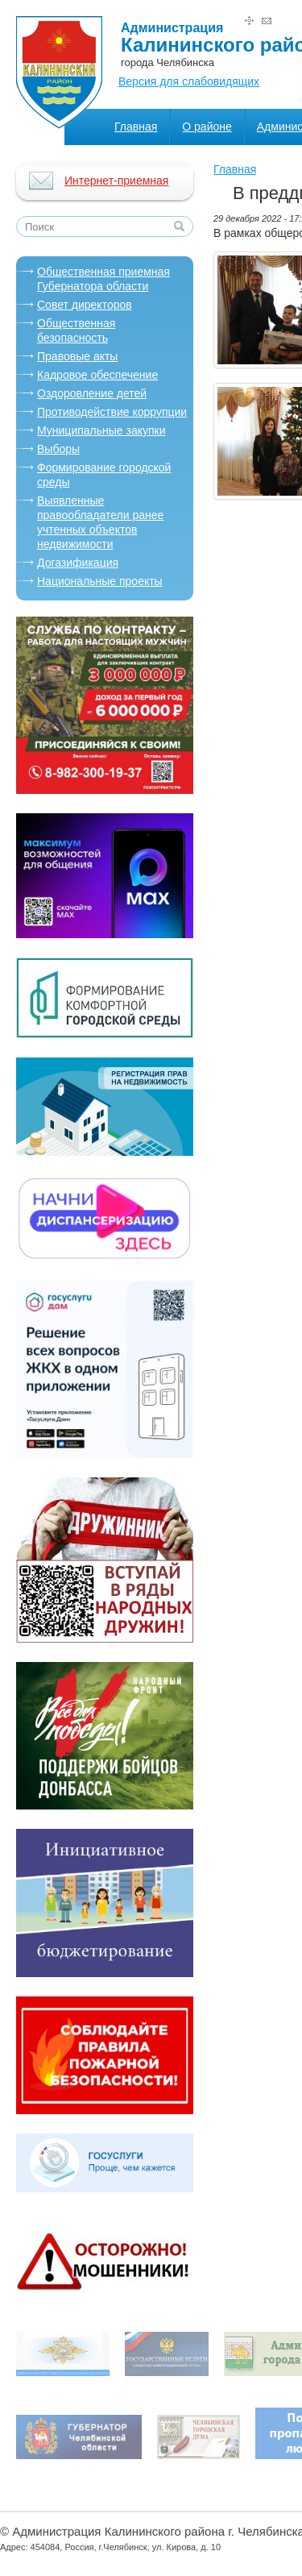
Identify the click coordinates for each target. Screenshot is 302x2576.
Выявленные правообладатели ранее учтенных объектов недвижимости (100, 522)
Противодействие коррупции (112, 411)
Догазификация (77, 562)
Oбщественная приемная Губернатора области (103, 279)
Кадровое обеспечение (97, 374)
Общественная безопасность (76, 330)
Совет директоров (84, 304)
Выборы (58, 448)
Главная (135, 126)
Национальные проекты (100, 581)
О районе (206, 126)
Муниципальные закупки (101, 430)
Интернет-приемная (116, 180)
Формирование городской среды (104, 474)
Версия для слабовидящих (188, 81)
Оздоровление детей (92, 393)
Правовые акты (77, 356)
